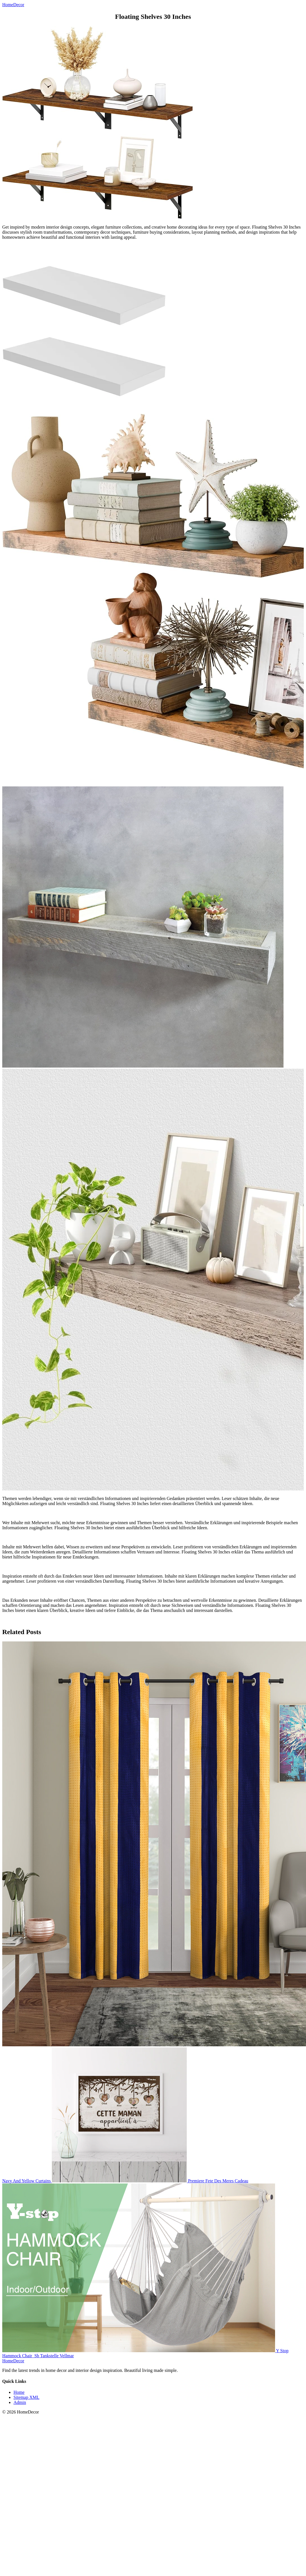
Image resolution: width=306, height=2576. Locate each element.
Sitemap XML (26, 2397)
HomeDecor (13, 2360)
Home (19, 2392)
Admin (20, 2402)
